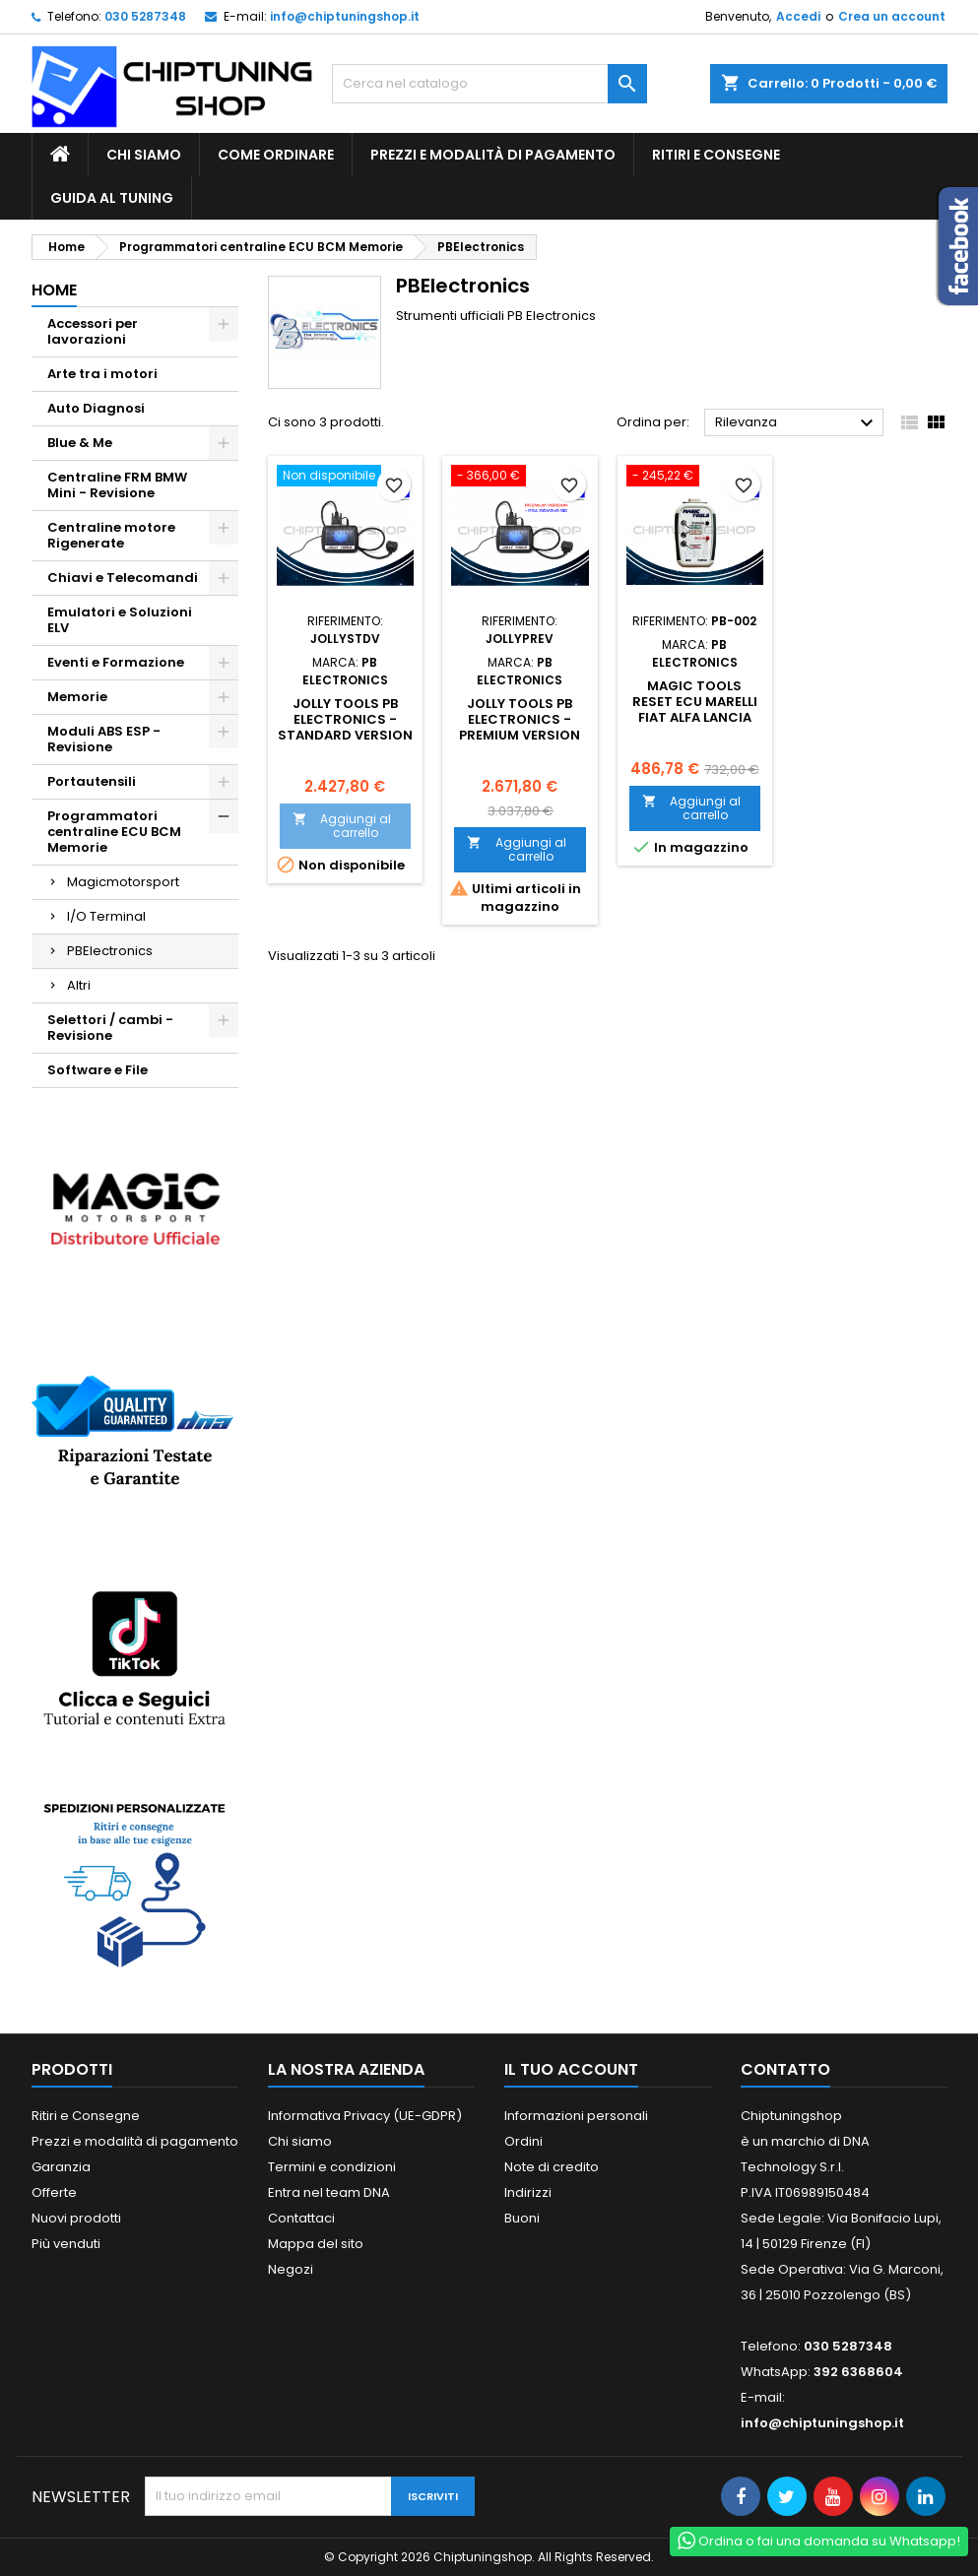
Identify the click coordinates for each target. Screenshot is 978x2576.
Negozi (290, 2269)
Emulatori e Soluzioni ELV (119, 620)
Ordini (523, 2141)
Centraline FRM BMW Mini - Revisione (117, 485)
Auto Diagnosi (96, 408)
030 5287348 (145, 16)
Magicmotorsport (123, 881)
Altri (79, 985)
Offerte (54, 2192)
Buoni (522, 2218)
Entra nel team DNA (329, 2192)
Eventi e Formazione (115, 662)
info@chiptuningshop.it (345, 16)
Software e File (97, 1070)
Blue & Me (79, 442)
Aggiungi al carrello (342, 825)
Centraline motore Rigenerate (111, 535)
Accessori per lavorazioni (92, 331)
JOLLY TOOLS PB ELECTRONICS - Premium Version (519, 719)
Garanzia (61, 2166)
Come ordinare (276, 154)
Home (54, 290)
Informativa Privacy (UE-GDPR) (365, 2115)
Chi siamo (143, 154)
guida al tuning (111, 198)
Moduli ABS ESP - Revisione (104, 739)
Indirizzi (528, 2192)
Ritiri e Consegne (716, 154)
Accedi (798, 16)
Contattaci (301, 2218)
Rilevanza (797, 423)
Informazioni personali (576, 2115)
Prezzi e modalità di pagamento (493, 154)
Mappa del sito (315, 2243)
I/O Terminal (106, 916)
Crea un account (891, 16)
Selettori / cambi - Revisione (110, 1027)
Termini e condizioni (332, 2166)
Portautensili (91, 781)
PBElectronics (110, 950)
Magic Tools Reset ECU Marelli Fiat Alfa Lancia (694, 701)
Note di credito (551, 2166)
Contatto (785, 2069)
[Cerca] (489, 83)
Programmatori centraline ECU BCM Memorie (114, 831)
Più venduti (66, 2243)
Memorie (77, 696)
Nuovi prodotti (76, 2218)
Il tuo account (571, 2069)
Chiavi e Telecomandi (122, 577)
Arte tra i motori (102, 373)
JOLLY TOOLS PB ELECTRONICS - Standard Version (345, 719)
